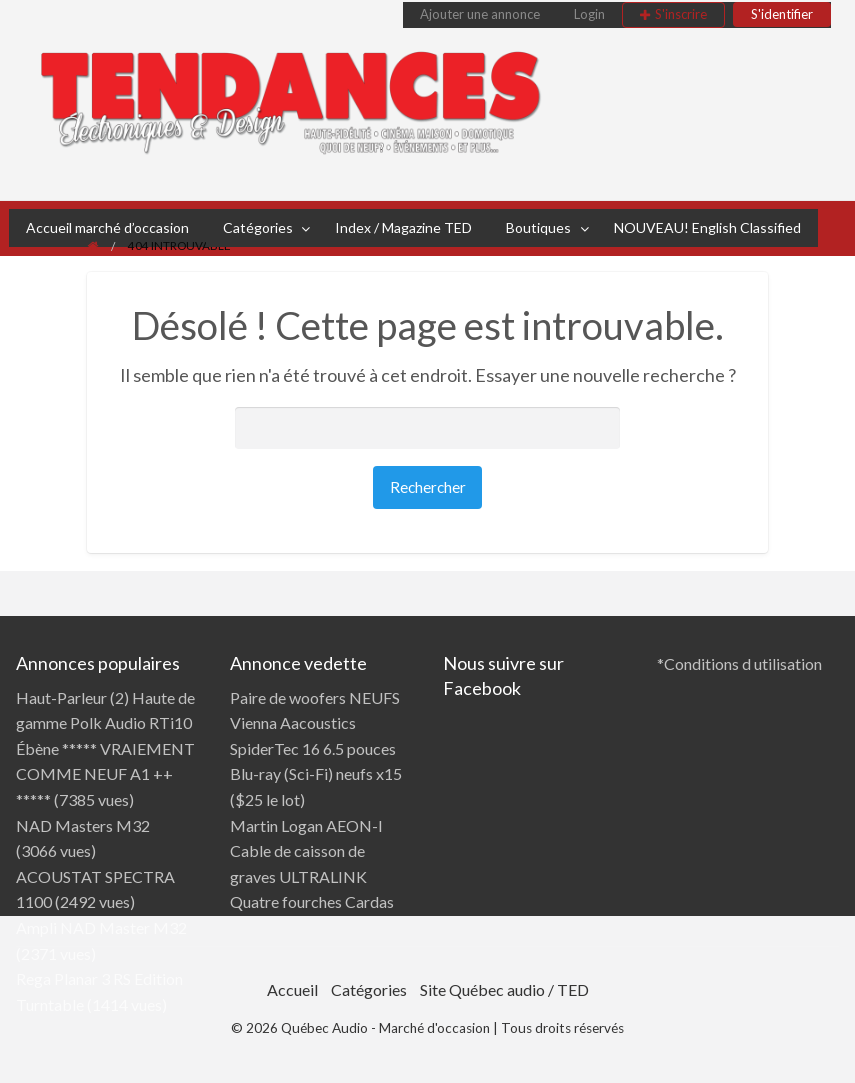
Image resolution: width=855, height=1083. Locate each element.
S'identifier (782, 14)
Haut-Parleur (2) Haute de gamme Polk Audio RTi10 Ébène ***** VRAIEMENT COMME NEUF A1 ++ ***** (105, 748)
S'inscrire (681, 14)
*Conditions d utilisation (739, 663)
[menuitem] (480, 15)
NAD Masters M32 (83, 825)
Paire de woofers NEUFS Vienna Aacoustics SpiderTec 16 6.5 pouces (315, 723)
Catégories (258, 227)
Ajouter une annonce (480, 14)
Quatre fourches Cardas (312, 901)
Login (589, 14)
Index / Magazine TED (403, 227)
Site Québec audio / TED (504, 989)
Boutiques (538, 227)
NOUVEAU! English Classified (707, 227)
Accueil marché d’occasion (107, 227)
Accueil (292, 989)
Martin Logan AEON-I (306, 825)
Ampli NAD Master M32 (101, 927)
